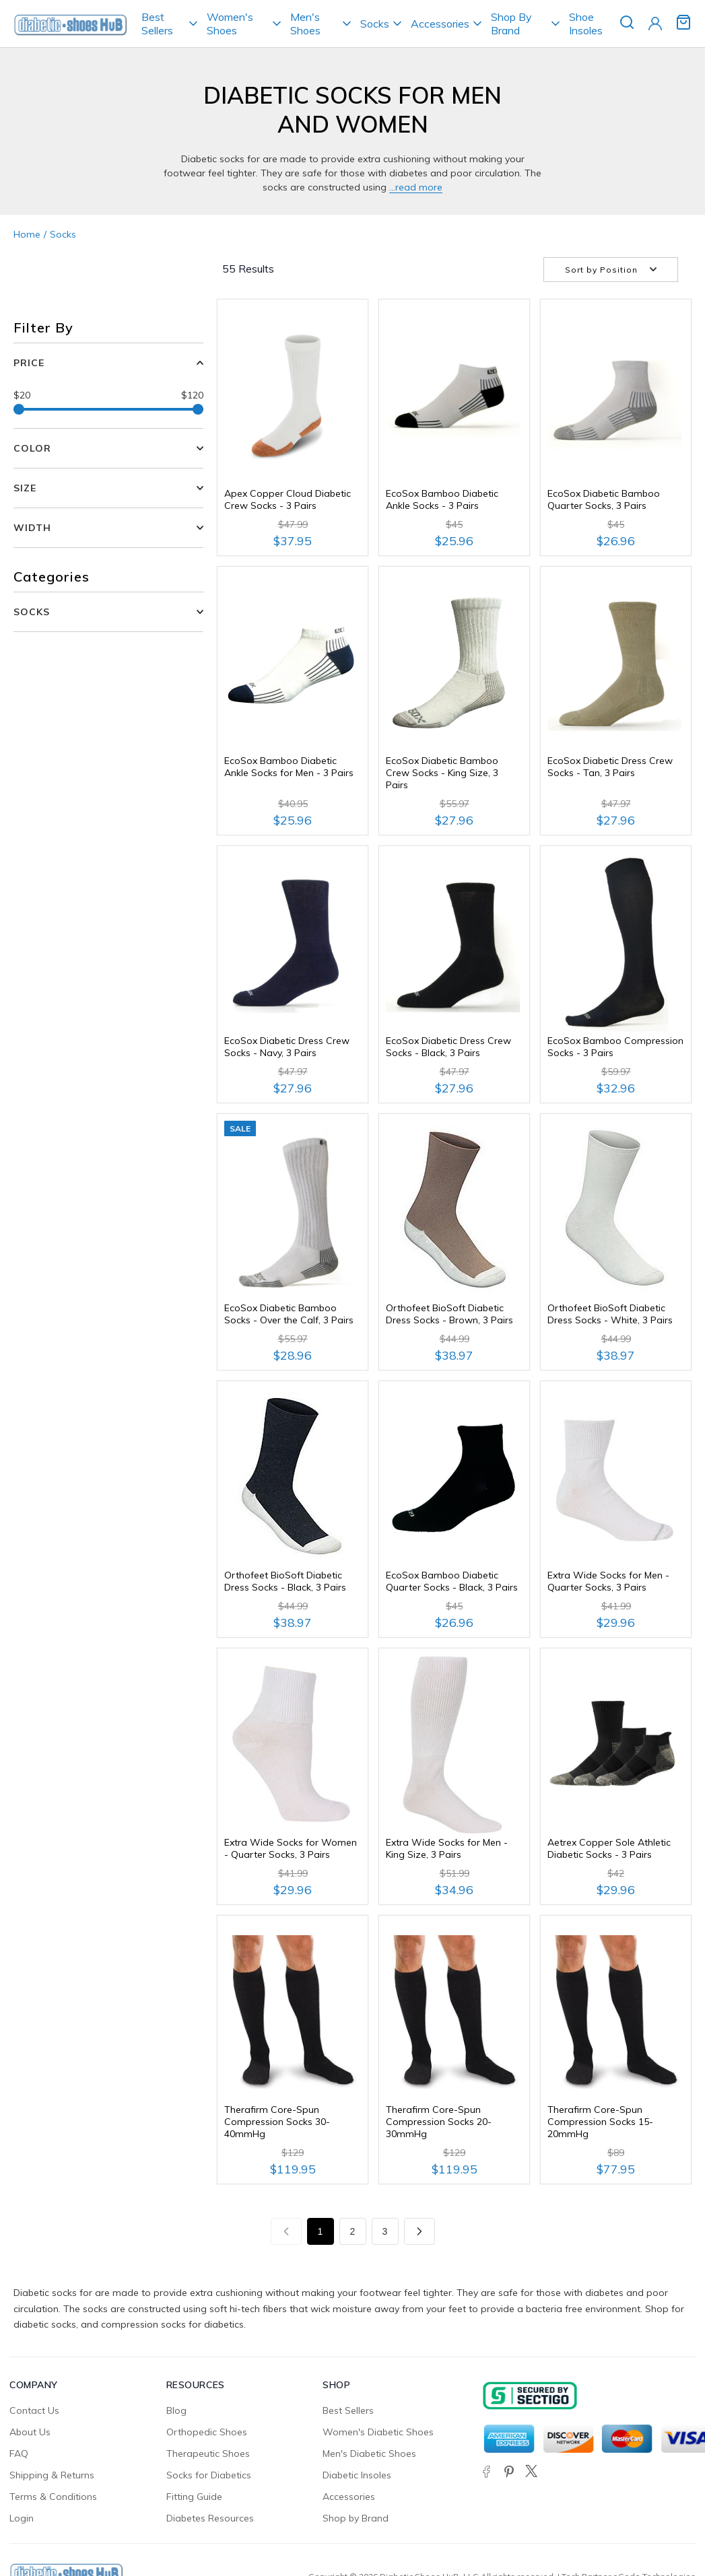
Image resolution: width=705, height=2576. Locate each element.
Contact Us (34, 2410)
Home (26, 234)
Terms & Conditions (53, 2497)
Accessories (440, 23)
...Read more (415, 187)
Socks (374, 23)
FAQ (18, 2453)
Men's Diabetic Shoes (369, 2453)
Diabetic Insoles (357, 2475)
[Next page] (419, 2231)
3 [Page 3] (385, 2231)
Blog (176, 2410)
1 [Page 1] (320, 2231)
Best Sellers (157, 23)
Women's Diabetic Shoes (378, 2432)
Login (21, 2518)
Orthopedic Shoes (206, 2432)
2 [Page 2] (353, 2231)
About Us (30, 2432)
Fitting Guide (194, 2497)
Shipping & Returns (51, 2475)
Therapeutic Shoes (208, 2453)
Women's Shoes (230, 23)
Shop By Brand (511, 23)
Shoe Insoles (586, 23)
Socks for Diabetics (208, 2475)
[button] (108, 612)
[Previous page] (286, 2231)
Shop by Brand (356, 2518)
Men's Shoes (305, 23)
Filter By (43, 327)
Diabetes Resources (210, 2518)
